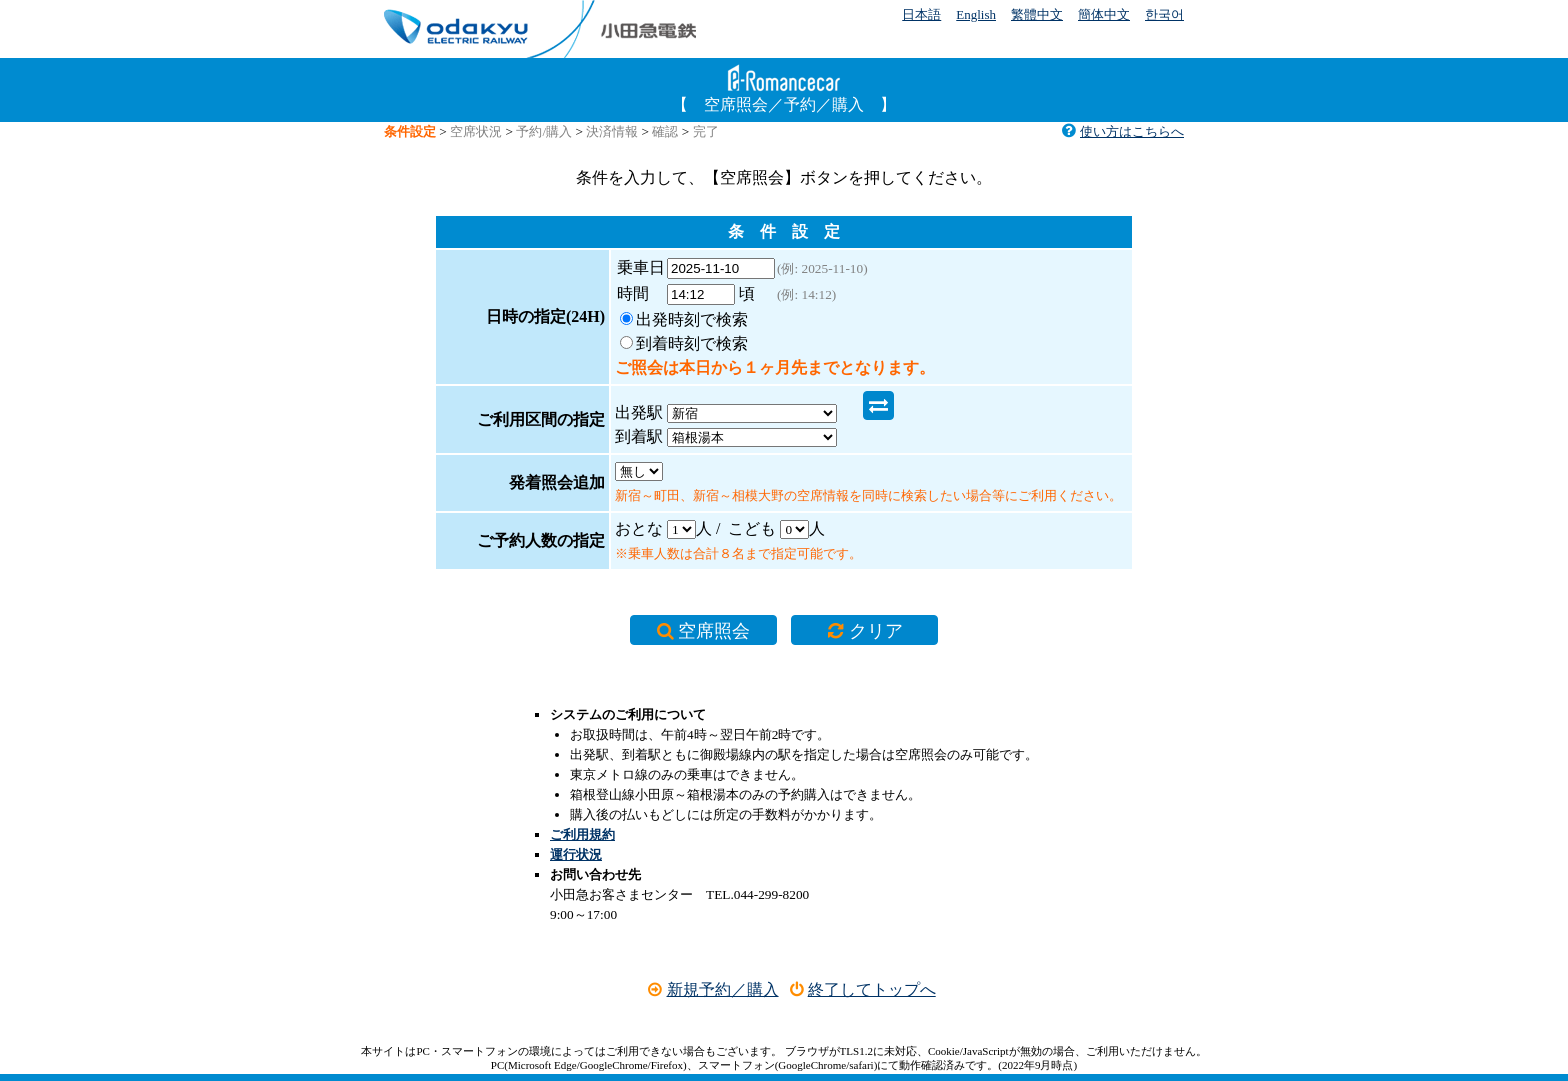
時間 (641, 293)
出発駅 (639, 406)
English (976, 14)
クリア (850, 603)
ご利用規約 (582, 813)
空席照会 (716, 603)
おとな (639, 498)
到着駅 (901, 406)
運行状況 (576, 833)
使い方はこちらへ (1122, 131)
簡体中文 (1104, 14)
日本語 (921, 14)
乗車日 (641, 267)
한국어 (1164, 14)
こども (752, 498)
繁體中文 (1037, 14)
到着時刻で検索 (692, 343)
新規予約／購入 (712, 968)
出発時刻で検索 (692, 319)
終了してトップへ (862, 968)
